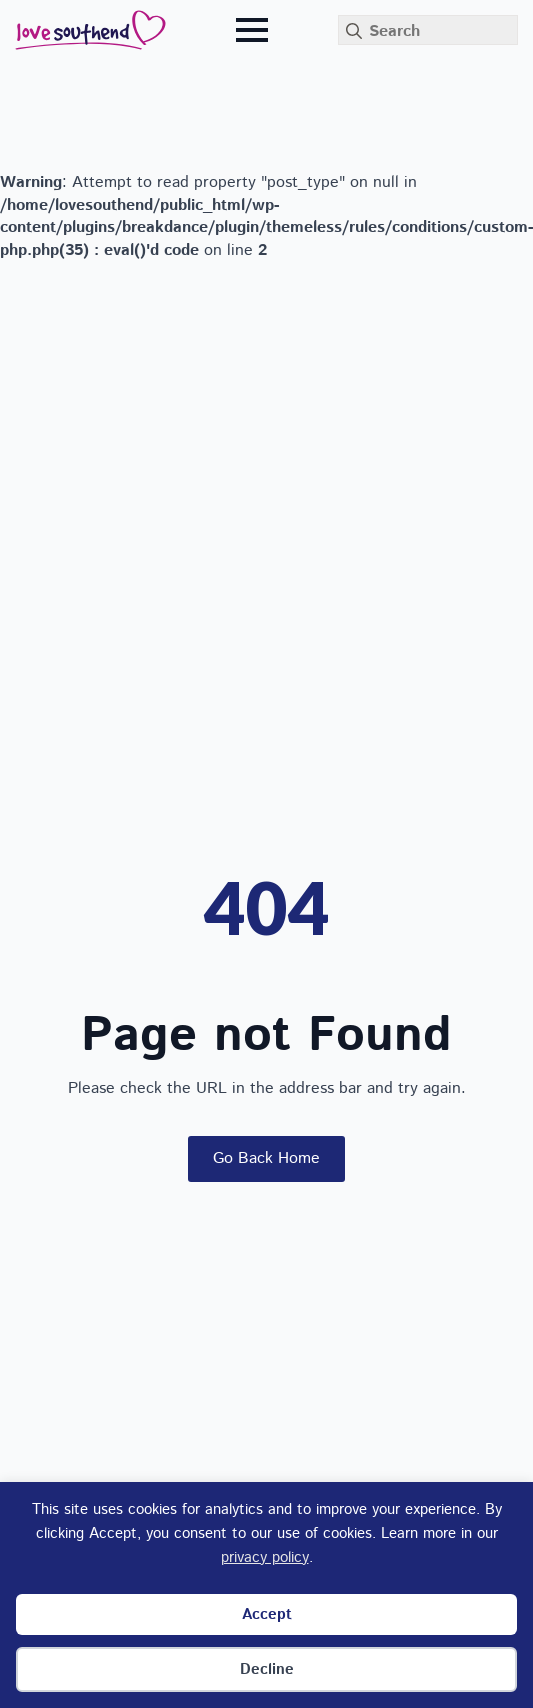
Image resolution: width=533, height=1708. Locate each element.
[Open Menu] (252, 30)
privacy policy (265, 1557)
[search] (354, 31)
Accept (267, 1614)
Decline (267, 1669)
